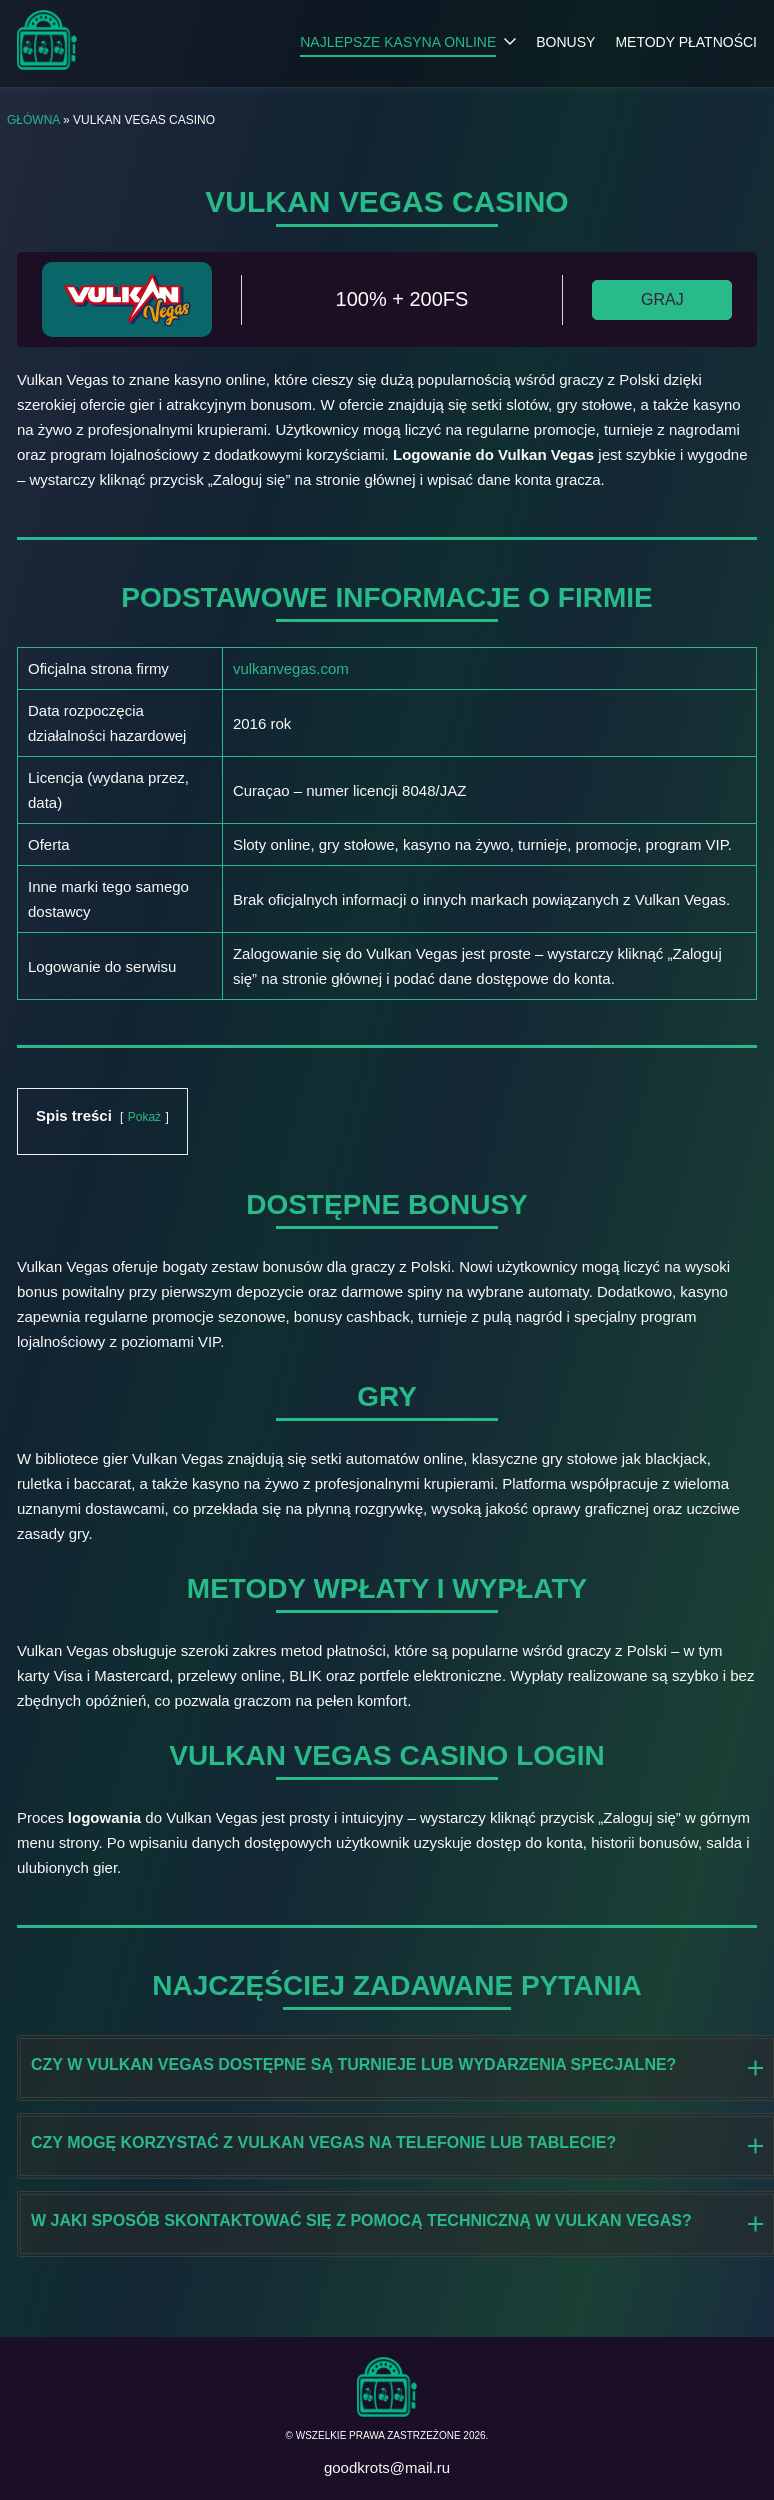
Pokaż (144, 1117)
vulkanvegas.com (291, 668)
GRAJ (662, 299)
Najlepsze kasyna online (398, 42)
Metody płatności (686, 42)
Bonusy (565, 42)
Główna (33, 120)
